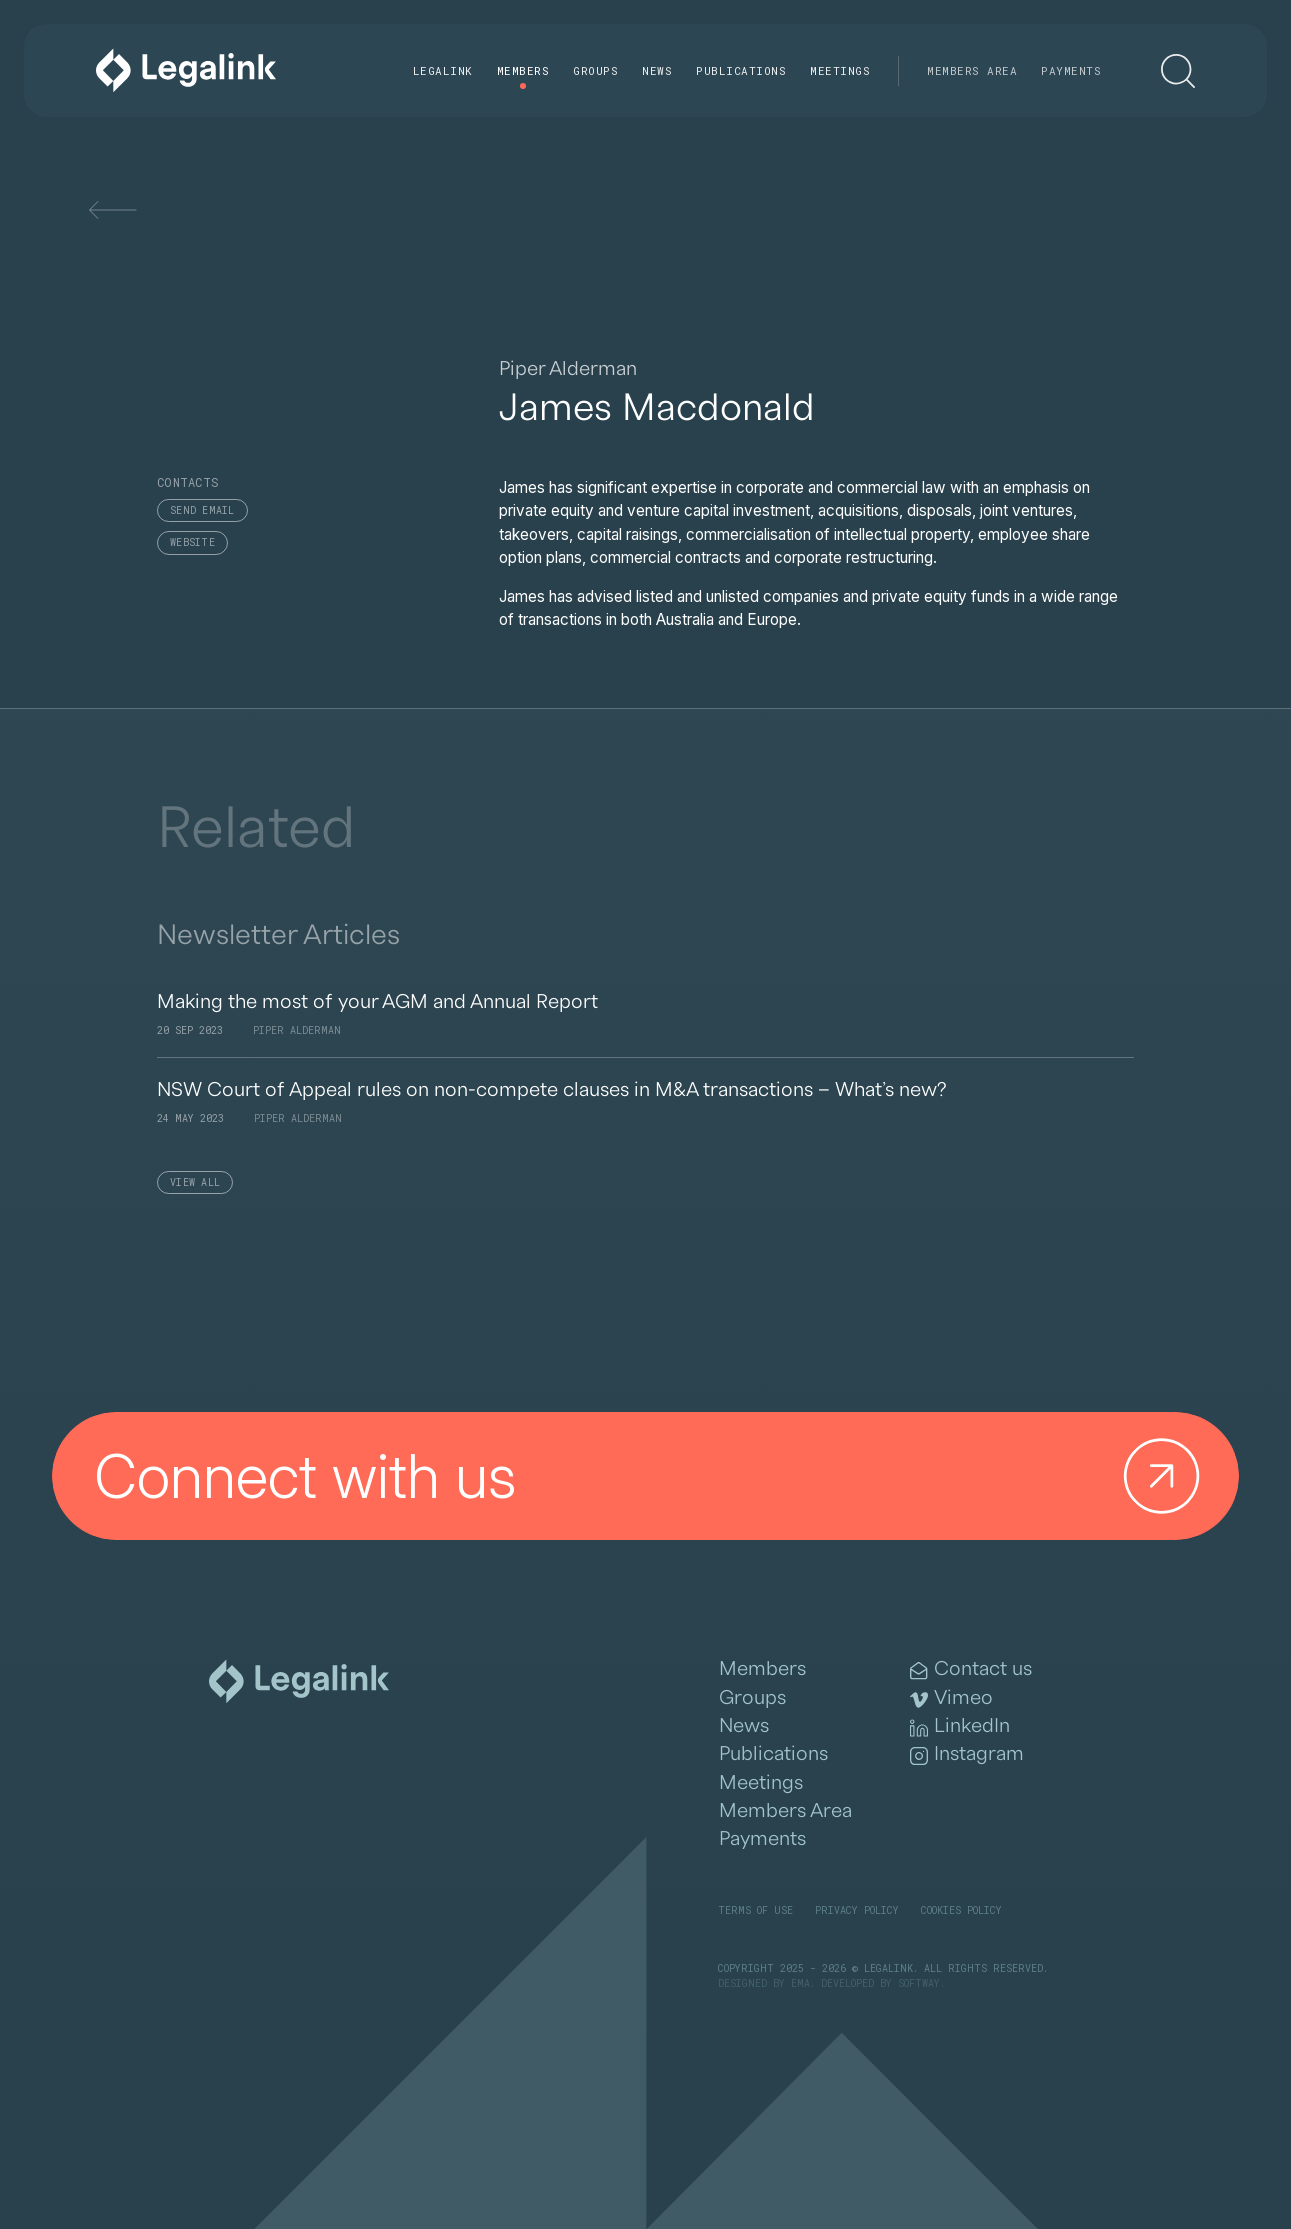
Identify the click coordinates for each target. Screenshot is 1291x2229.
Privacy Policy (857, 1910)
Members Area (972, 70)
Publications (741, 70)
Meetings (840, 70)
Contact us (971, 1669)
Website (192, 542)
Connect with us (655, 1475)
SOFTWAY (919, 1983)
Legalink (443, 70)
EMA (800, 1983)
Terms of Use (755, 1910)
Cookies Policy (961, 1910)
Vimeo (951, 1698)
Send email (202, 510)
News (657, 70)
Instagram (967, 1754)
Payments (1071, 70)
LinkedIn (960, 1726)
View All (195, 1182)
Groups (595, 70)
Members (523, 70)
